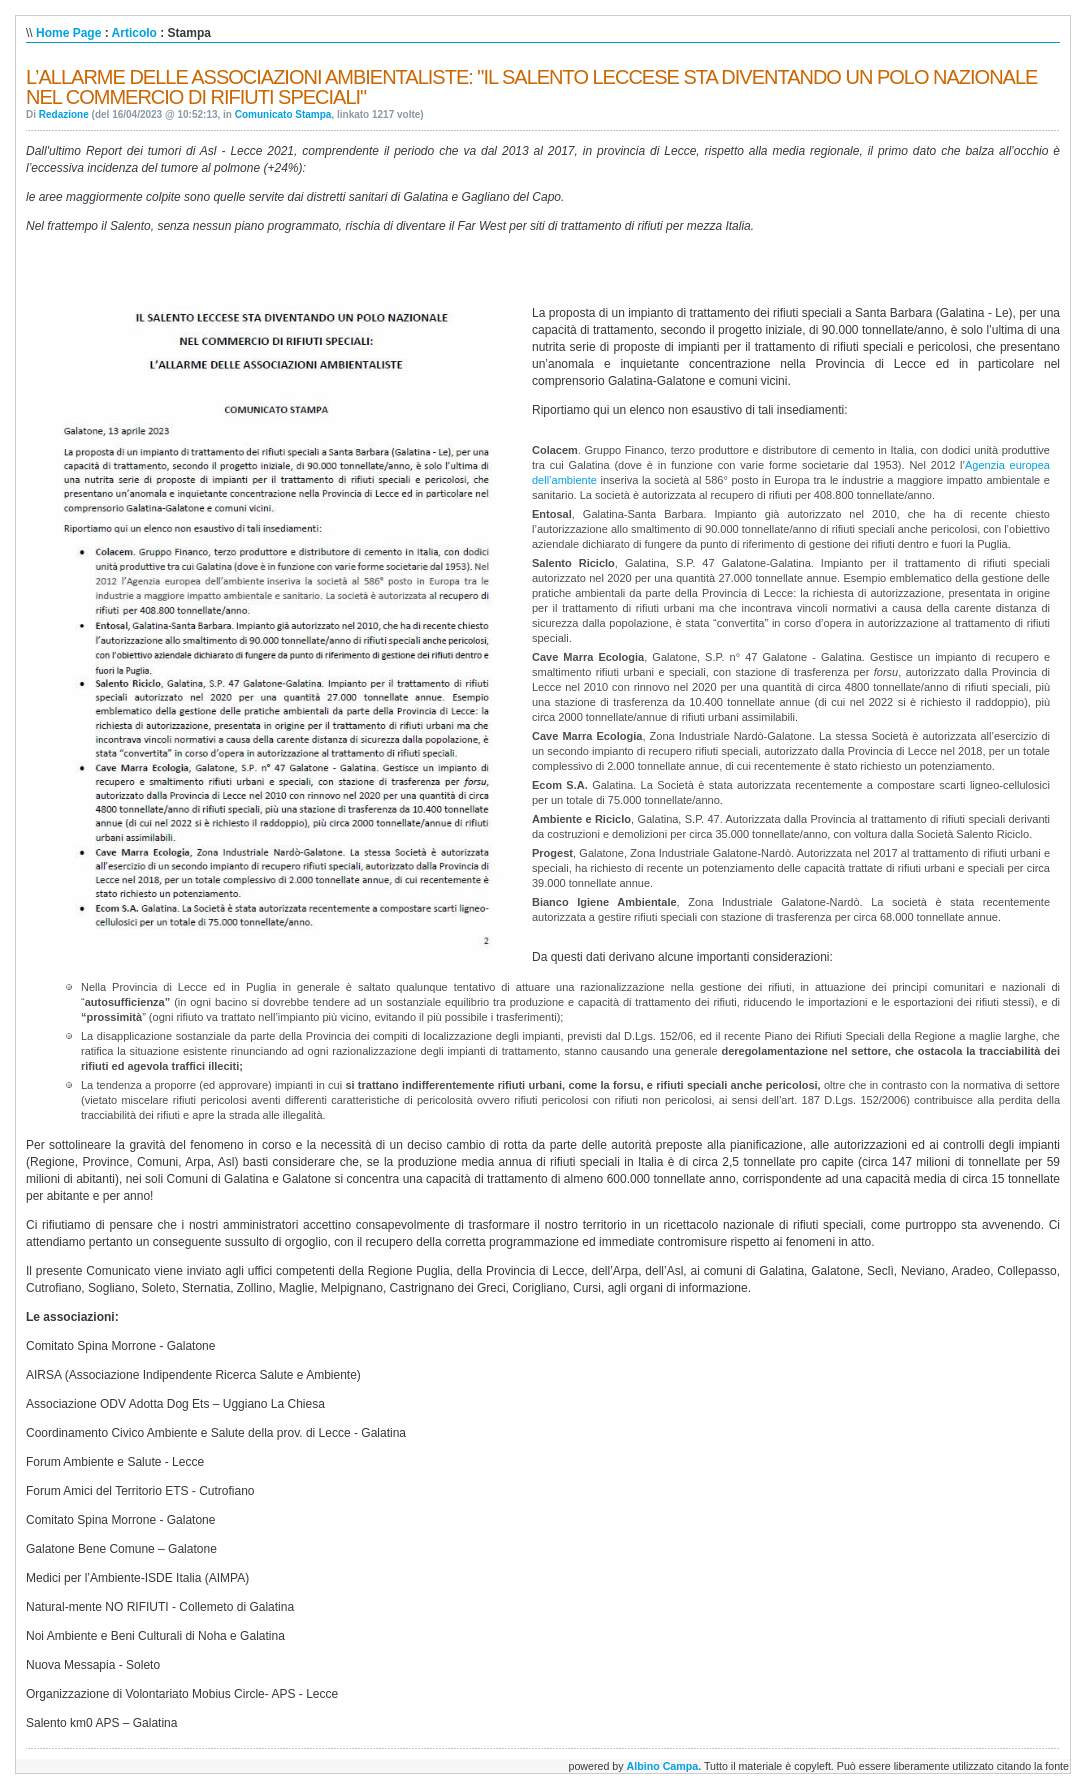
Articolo (134, 33)
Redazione (64, 114)
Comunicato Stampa (283, 114)
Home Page (68, 33)
